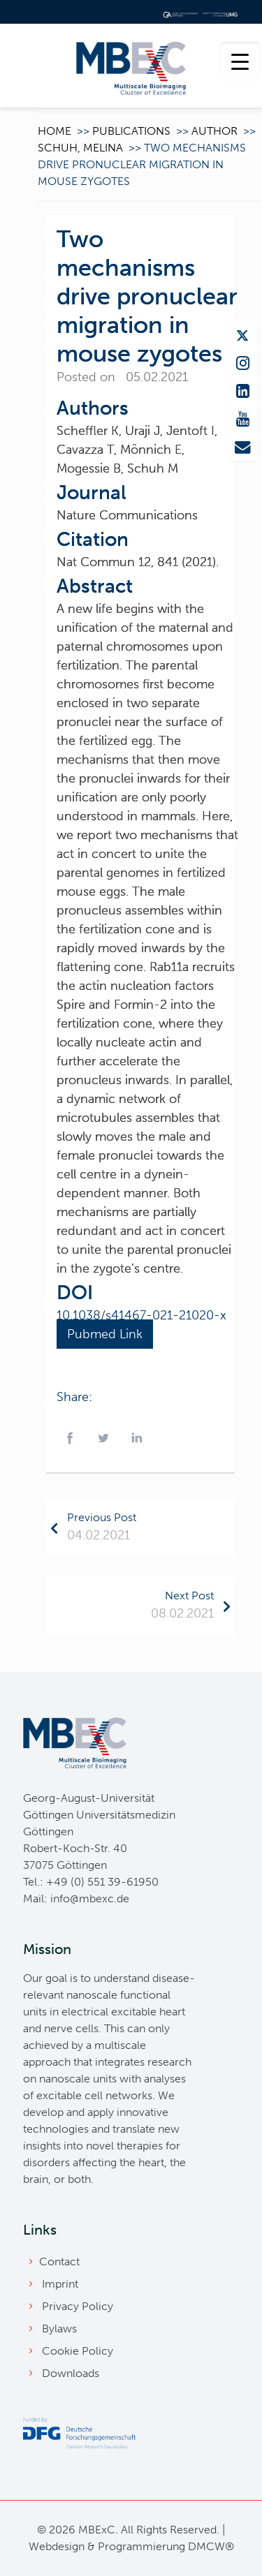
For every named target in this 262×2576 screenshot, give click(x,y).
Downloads (70, 2373)
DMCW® (211, 2546)
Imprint (60, 2283)
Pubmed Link (105, 1334)
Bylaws (59, 2328)
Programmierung (141, 2546)
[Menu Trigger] (240, 61)
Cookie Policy (77, 2350)
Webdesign (57, 2546)
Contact (59, 2261)
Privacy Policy (77, 2306)
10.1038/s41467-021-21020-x (141, 1315)
